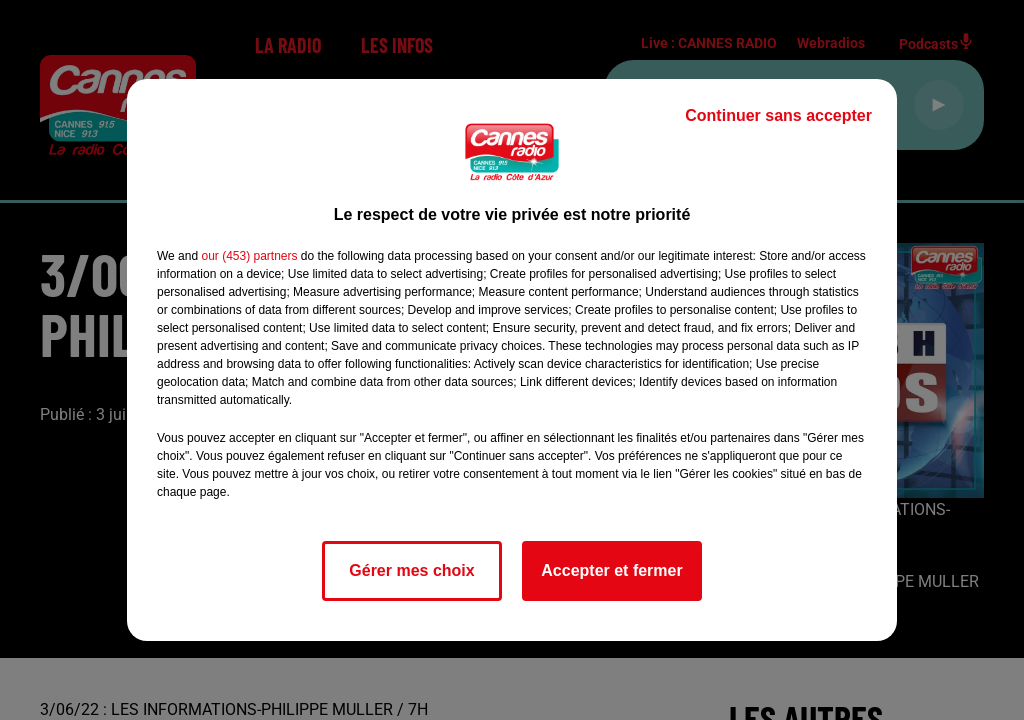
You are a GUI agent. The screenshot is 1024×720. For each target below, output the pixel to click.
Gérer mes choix (411, 570)
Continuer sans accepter (778, 115)
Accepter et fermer (611, 570)
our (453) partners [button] (249, 256)
